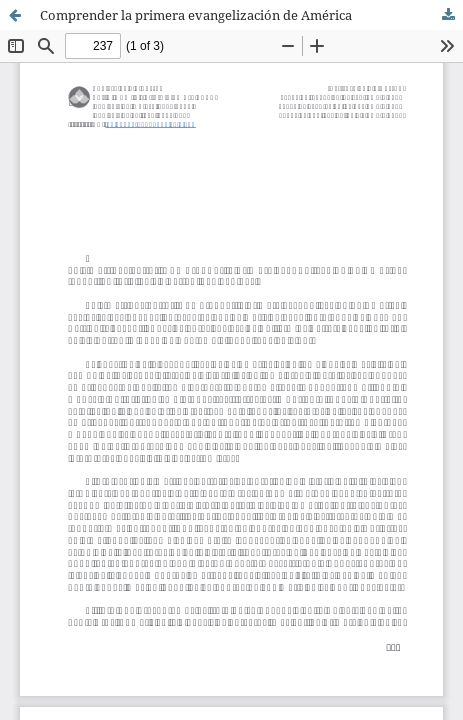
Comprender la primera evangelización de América (196, 15)
